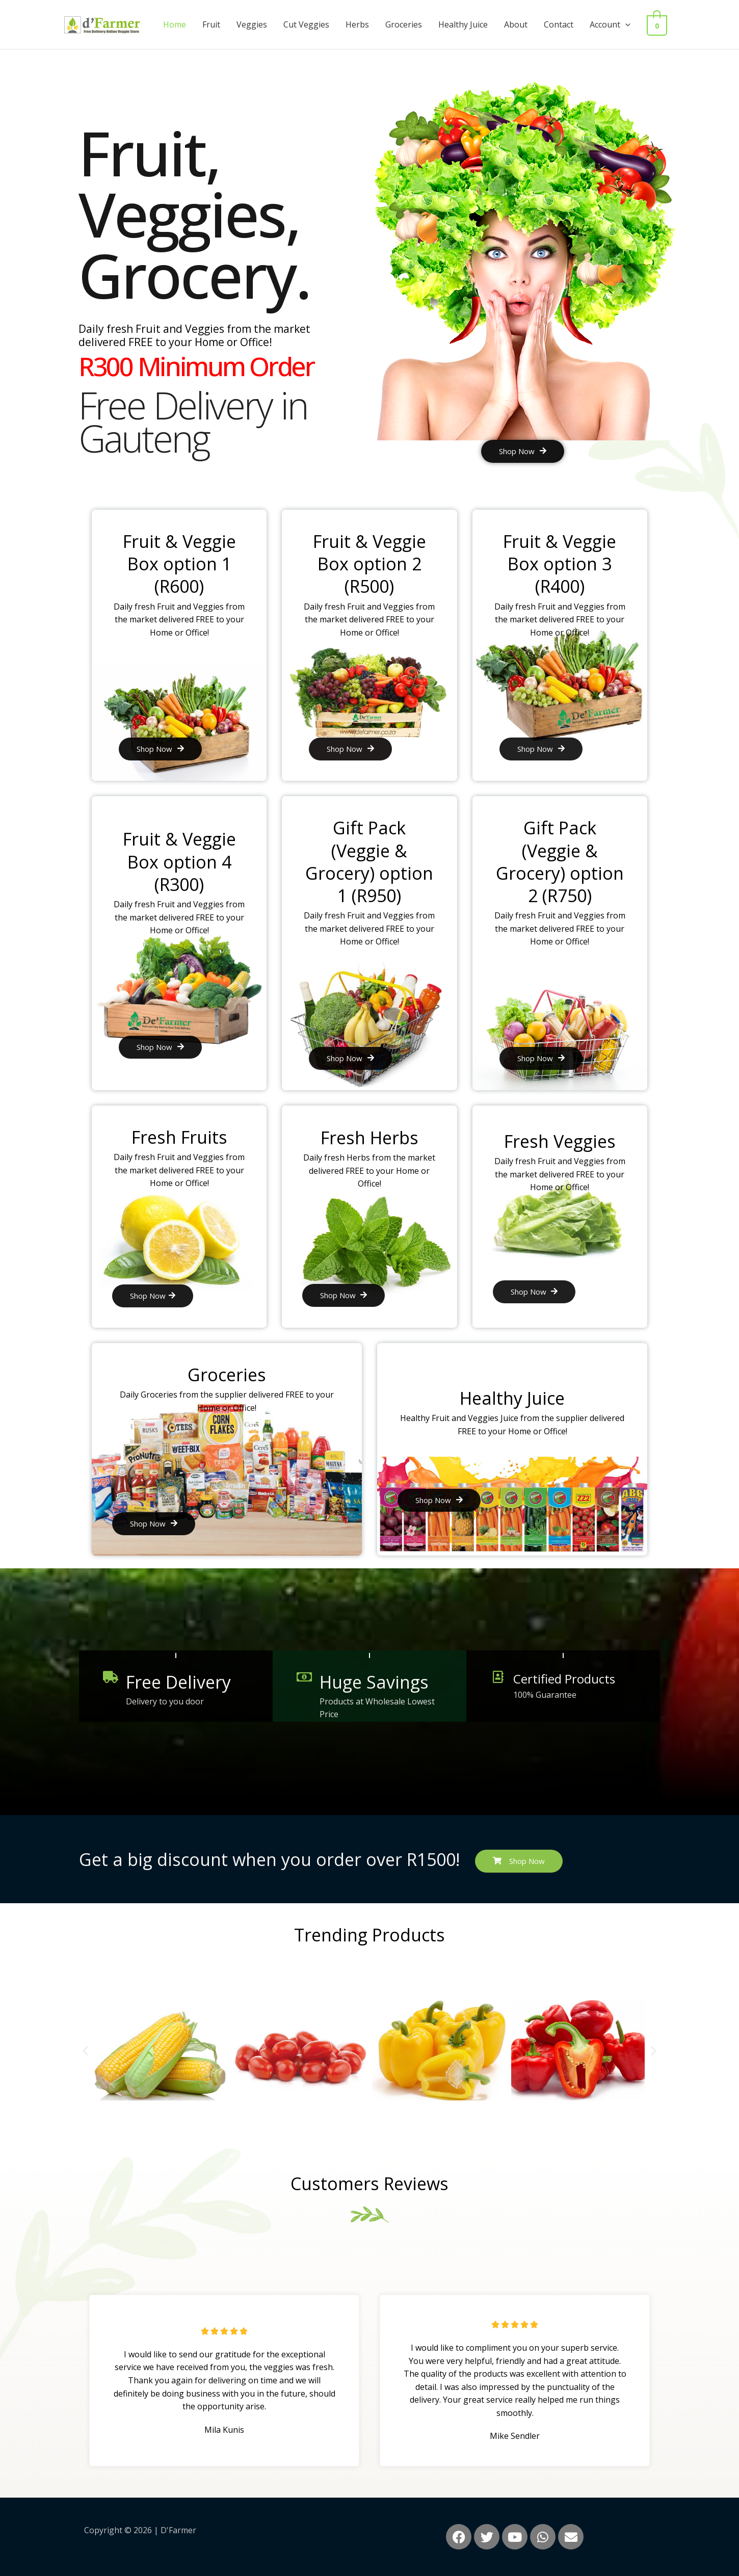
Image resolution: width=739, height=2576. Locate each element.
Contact (564, 24)
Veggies (258, 24)
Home (180, 24)
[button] (631, 24)
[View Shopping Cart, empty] (659, 24)
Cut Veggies (312, 24)
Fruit (217, 24)
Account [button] (616, 24)
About (522, 24)
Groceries (409, 24)
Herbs (363, 24)
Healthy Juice (469, 24)
